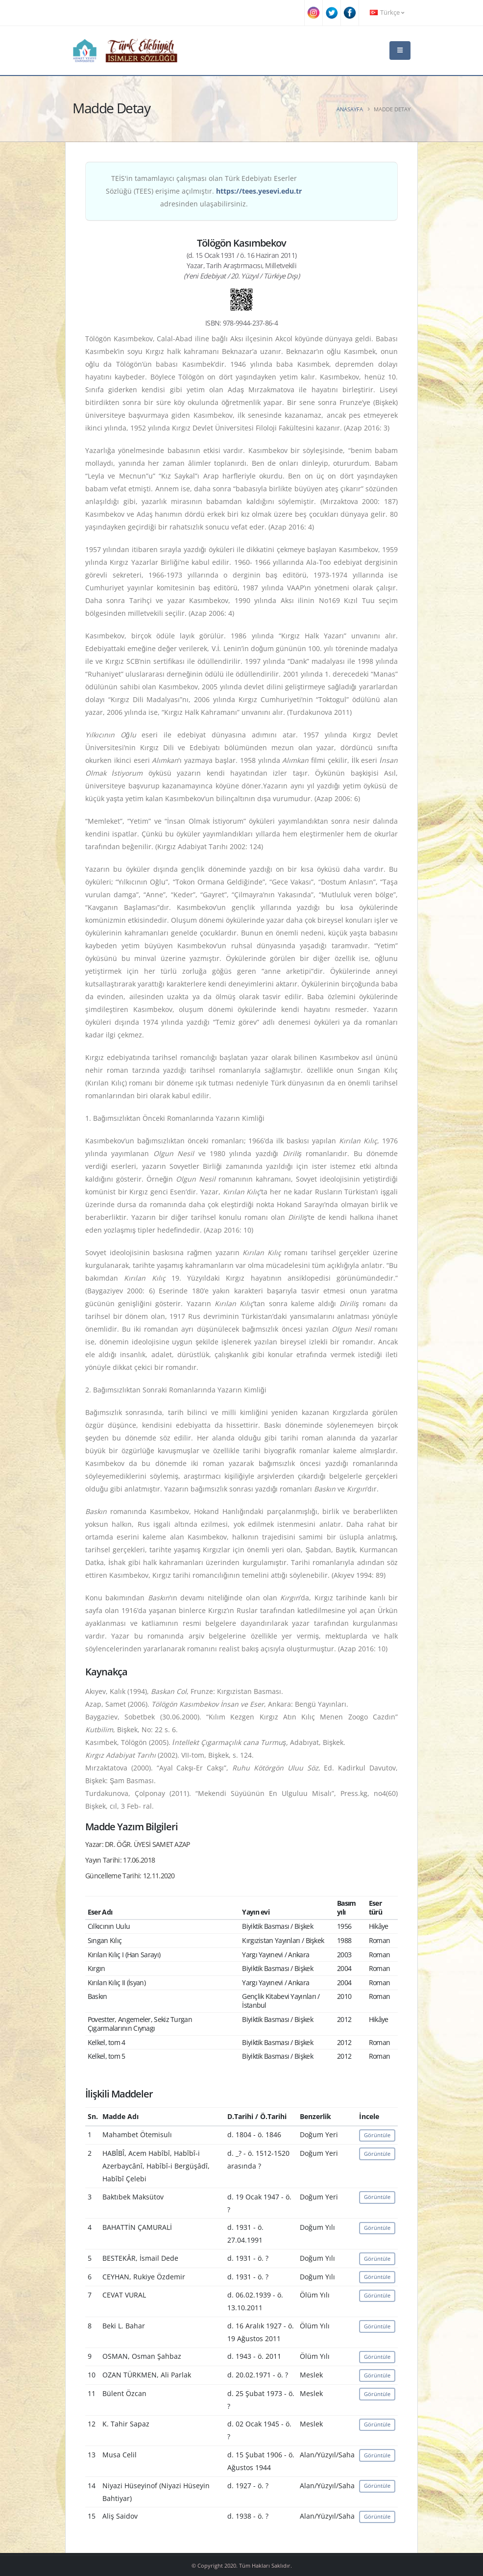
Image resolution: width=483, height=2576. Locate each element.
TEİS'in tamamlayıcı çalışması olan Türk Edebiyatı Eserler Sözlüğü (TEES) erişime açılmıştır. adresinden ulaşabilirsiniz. (204, 191)
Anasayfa (350, 109)
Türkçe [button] (387, 12)
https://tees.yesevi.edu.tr (259, 191)
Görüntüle (377, 2135)
